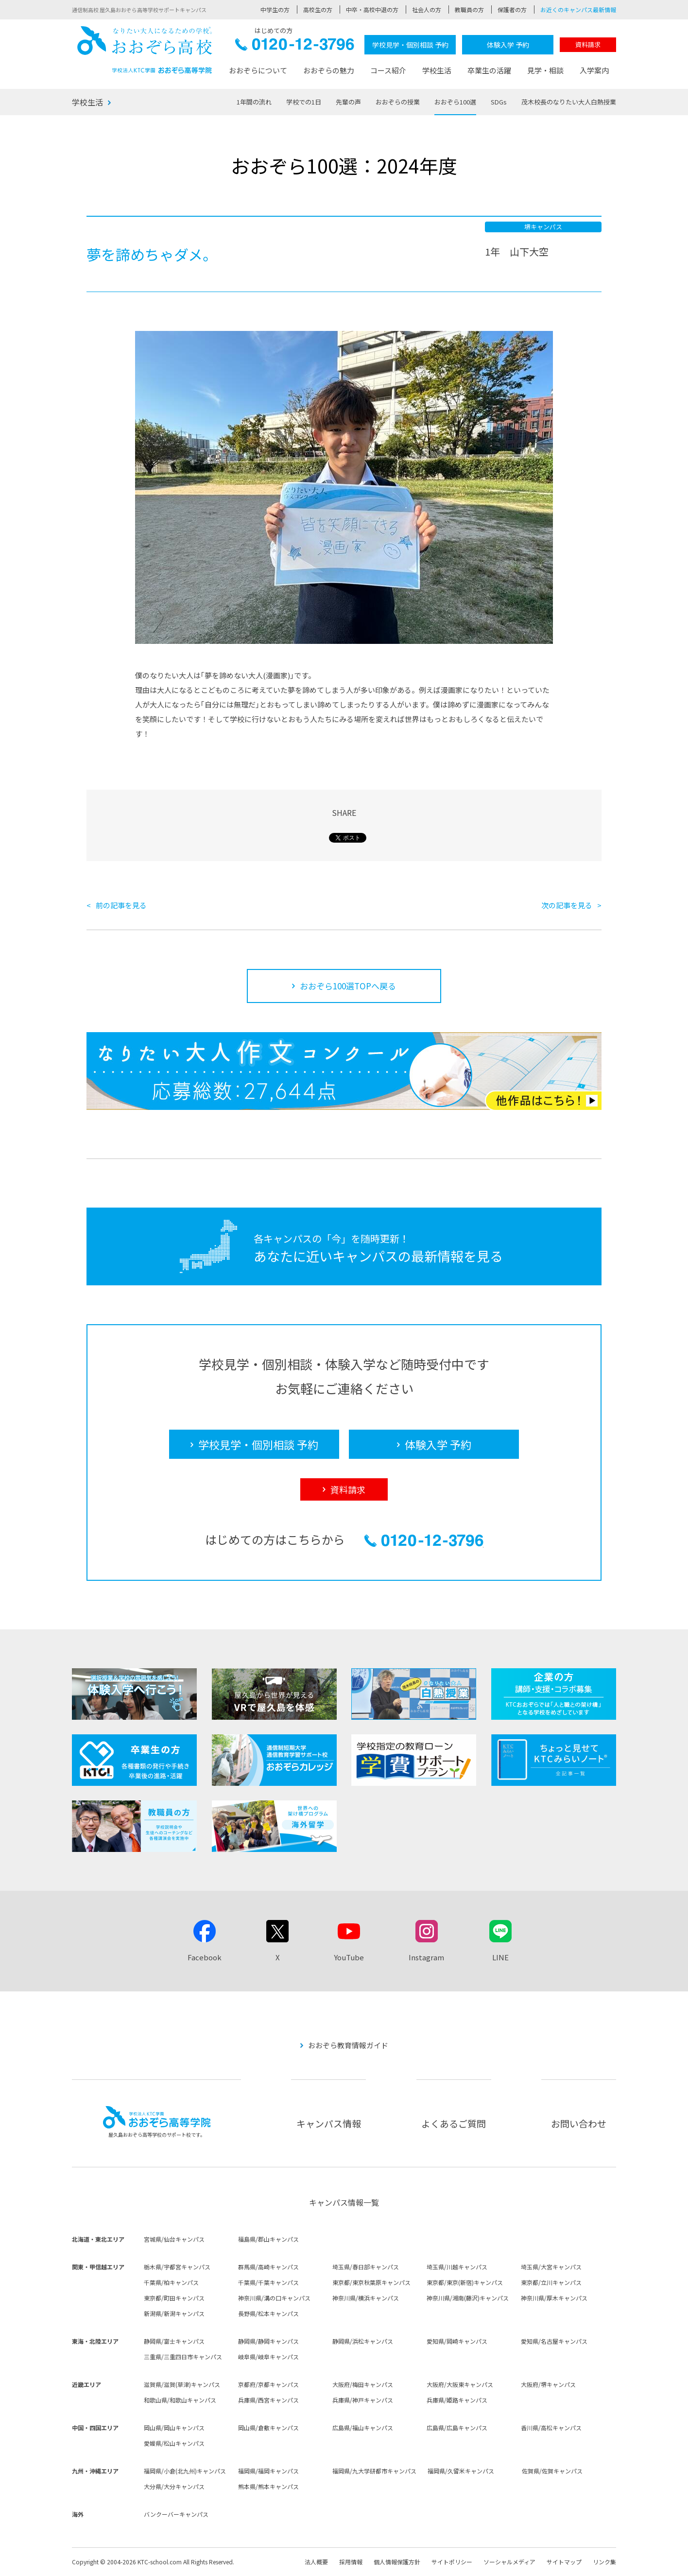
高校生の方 (317, 9)
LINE (500, 1957)
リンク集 (604, 2562)
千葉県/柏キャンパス (171, 2282)
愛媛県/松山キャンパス (174, 2443)
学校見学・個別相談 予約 (410, 45)
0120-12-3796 (294, 46)
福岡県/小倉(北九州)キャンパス (185, 2471)
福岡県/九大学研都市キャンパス (374, 2471)
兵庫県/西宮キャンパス (268, 2400)
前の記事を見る (121, 905)
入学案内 (594, 70)
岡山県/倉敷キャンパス (268, 2427)
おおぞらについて (258, 70)
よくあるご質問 (453, 2123)
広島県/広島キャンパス (457, 2427)
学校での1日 (303, 101)
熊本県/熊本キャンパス (268, 2486)
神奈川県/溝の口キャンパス (274, 2298)
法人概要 (316, 2562)
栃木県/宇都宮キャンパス (177, 2267)
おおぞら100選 (455, 101)
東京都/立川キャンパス (551, 2282)
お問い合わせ (578, 2123)
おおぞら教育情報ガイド (348, 2045)
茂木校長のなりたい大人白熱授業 (568, 101)
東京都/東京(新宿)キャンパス (465, 2282)
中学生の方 (275, 9)
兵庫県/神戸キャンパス (362, 2400)
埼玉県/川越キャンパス (457, 2267)
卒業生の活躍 (489, 70)
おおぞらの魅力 (328, 70)
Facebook (205, 1957)
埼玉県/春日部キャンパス (365, 2267)
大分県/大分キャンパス (174, 2486)
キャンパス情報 (328, 2123)
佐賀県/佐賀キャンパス (552, 2471)
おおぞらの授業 (398, 101)
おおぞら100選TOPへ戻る (348, 986)
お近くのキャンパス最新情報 (578, 9)
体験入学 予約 (508, 45)
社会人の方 (426, 9)
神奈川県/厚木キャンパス (554, 2298)
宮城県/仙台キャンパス (174, 2239)
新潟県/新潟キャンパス (174, 2313)
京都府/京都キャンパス (268, 2384)
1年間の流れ (254, 101)
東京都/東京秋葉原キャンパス (371, 2282)
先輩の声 (348, 101)
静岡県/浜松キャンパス (362, 2341)
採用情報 (350, 2562)
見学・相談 (545, 70)
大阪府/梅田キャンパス (362, 2384)
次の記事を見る (566, 905)
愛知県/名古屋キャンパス (554, 2341)
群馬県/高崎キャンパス (268, 2267)
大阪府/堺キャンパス (548, 2384)
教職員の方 (469, 9)
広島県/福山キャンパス (362, 2427)
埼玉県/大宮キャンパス (551, 2267)
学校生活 (436, 70)
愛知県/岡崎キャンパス (457, 2341)
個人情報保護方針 (397, 2562)
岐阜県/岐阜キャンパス (268, 2356)
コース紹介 (388, 70)
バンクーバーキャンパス (176, 2514)
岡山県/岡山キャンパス (174, 2427)
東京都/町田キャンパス (174, 2298)
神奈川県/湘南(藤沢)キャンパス (468, 2298)
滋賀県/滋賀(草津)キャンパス (182, 2384)
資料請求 (588, 44)
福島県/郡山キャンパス (268, 2239)
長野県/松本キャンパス (268, 2313)
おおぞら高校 (145, 49)
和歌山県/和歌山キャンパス (180, 2400)
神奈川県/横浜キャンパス (365, 2298)
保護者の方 (512, 9)
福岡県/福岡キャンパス (268, 2471)
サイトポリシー (451, 2562)
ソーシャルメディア (509, 2562)
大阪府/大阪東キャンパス (460, 2384)
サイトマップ (564, 2562)
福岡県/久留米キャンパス (461, 2471)
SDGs (499, 101)
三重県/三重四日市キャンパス (183, 2356)
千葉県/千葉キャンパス (268, 2282)
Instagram (426, 1957)
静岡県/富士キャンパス (174, 2341)
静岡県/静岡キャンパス (268, 2341)
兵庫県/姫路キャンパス (457, 2400)
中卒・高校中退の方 (372, 9)
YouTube (349, 1957)
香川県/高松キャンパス (551, 2427)
